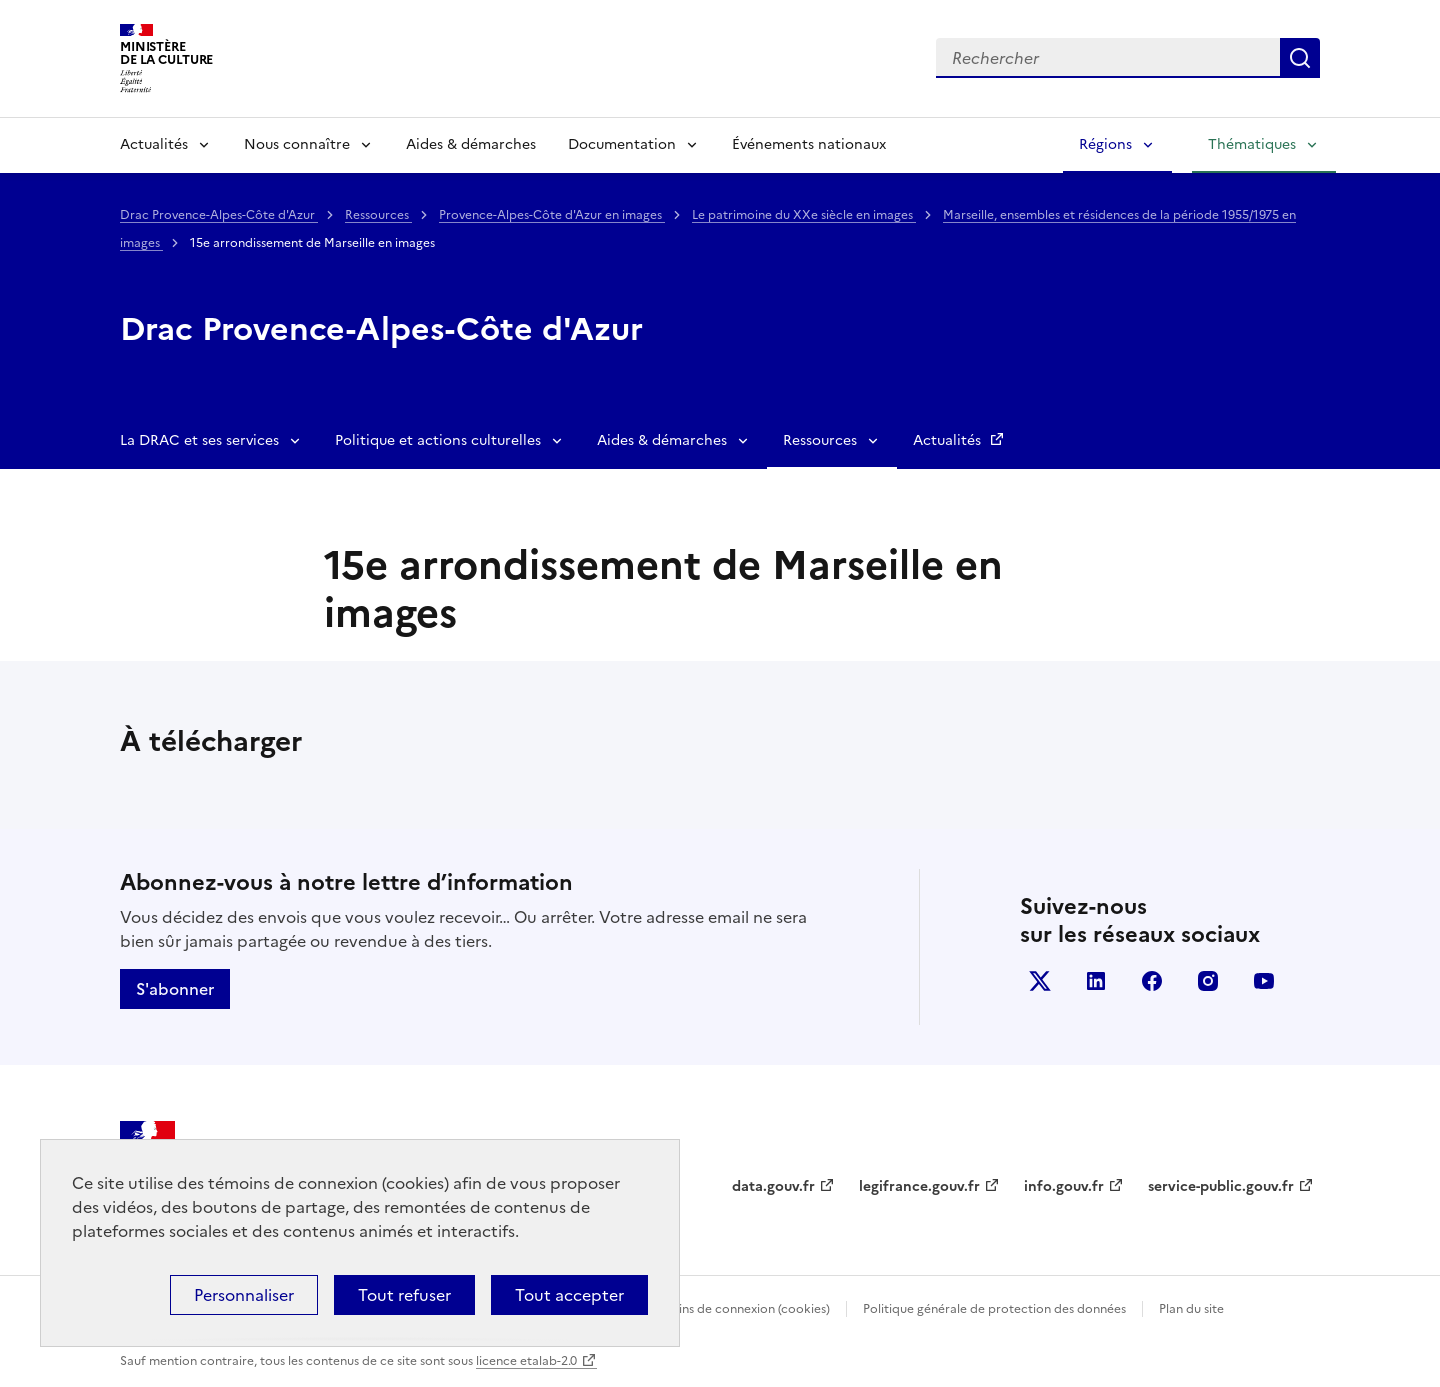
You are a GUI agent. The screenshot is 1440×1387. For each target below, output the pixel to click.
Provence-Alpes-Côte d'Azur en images (552, 215)
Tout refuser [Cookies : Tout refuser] (404, 1295)
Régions (1105, 144)
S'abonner (175, 989)
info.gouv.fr (1064, 1186)
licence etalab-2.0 (526, 1361)
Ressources (378, 215)
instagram (1208, 981)
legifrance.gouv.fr (919, 1186)
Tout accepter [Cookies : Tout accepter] (569, 1295)
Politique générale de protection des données (994, 1309)
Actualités (154, 144)
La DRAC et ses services (199, 440)
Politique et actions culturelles (438, 440)
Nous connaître (297, 144)
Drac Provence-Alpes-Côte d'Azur (219, 215)
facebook (1152, 981)
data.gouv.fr (773, 1186)
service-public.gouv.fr (1221, 1186)
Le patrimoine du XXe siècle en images (804, 215)
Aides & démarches (471, 144)
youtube (1264, 981)
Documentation (622, 144)
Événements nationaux (809, 144)
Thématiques (1252, 144)
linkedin (1096, 981)
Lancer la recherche (1300, 58)
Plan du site (1191, 1309)
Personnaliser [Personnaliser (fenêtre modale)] (244, 1295)
